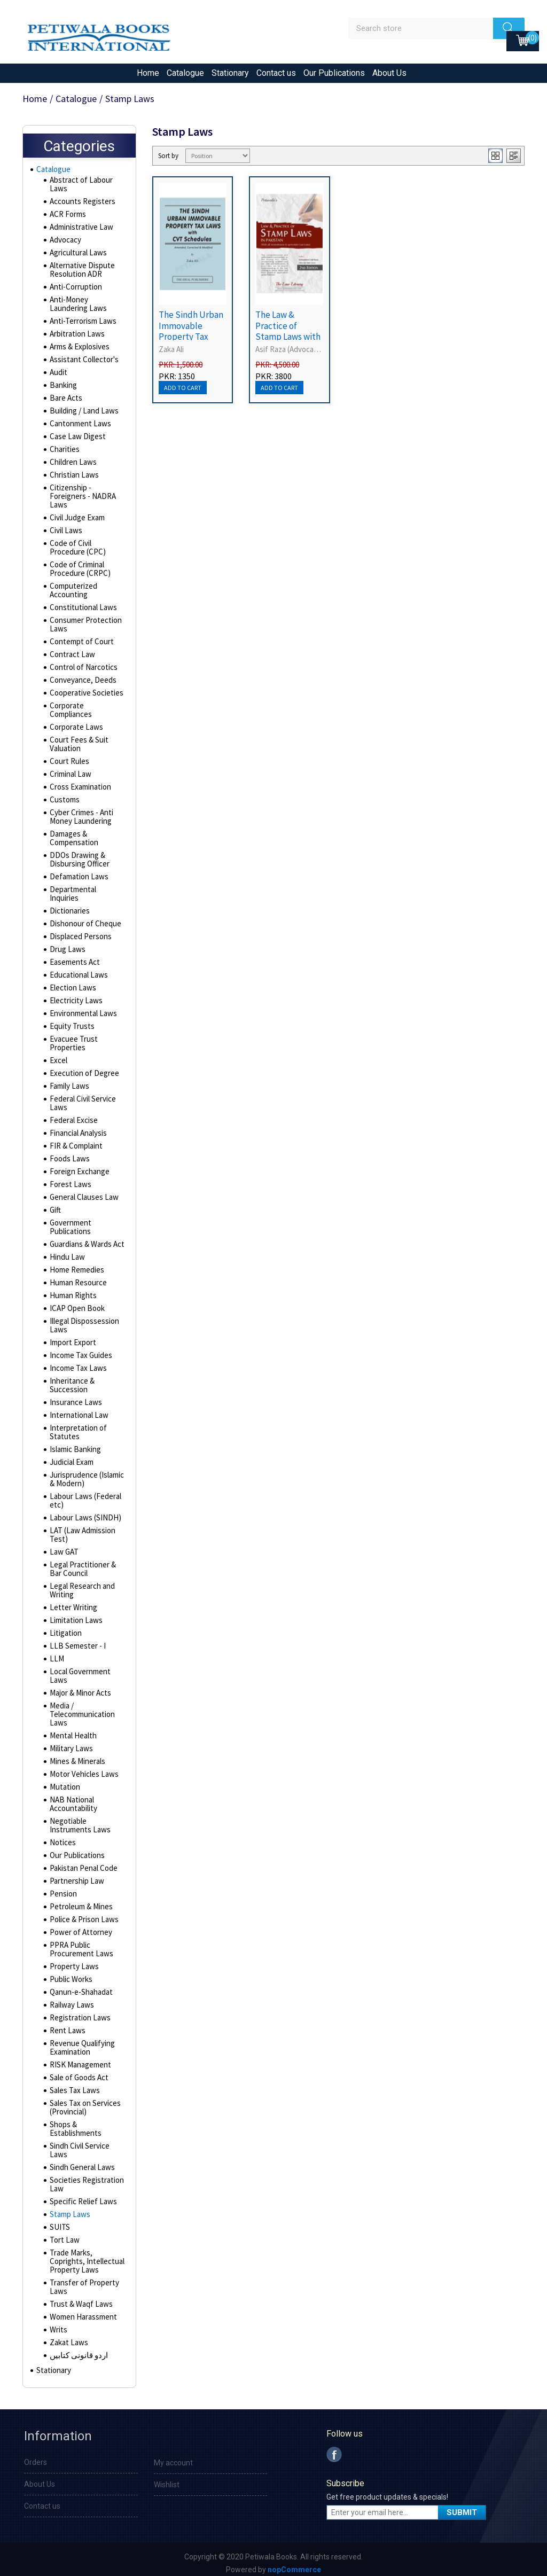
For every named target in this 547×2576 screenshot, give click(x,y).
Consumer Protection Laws (84, 627)
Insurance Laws (74, 1396)
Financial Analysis (77, 1127)
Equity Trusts (70, 1020)
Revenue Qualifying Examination (81, 2041)
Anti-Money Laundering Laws (86, 306)
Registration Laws (78, 2012)
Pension (62, 1888)
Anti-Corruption (74, 289)
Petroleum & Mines (80, 1900)
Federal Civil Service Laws (82, 1097)
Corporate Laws (75, 729)
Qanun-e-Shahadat (79, 1986)
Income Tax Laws (76, 1362)
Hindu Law (65, 1251)
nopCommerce (294, 2566)
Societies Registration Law (85, 2178)
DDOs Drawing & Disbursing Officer (78, 862)
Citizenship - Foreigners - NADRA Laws (81, 499)
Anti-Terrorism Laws (81, 323)
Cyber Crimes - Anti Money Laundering (80, 819)
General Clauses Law (82, 1191)
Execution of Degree (82, 1067)
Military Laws (70, 1742)
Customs (64, 802)
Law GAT (63, 1546)
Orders (35, 2459)
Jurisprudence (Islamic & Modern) (86, 1473)
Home (148, 73)
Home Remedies (76, 1264)
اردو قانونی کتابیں (77, 2349)
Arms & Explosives (79, 349)
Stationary (230, 73)
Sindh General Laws (81, 2161)
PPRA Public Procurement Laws (80, 1943)
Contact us (276, 73)
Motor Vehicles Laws (82, 1768)
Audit (58, 375)
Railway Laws (70, 1999)
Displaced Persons (80, 930)
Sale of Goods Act (78, 2071)
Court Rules (68, 764)
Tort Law (63, 2234)
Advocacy (65, 242)
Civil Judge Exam (76, 520)
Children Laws (71, 464)
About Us (389, 73)
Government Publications (70, 1221)
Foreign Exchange (78, 1165)
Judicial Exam (71, 1456)
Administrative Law (80, 229)
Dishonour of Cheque (83, 918)
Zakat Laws (67, 2336)
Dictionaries (69, 905)
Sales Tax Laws (73, 2084)
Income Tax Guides (79, 1349)
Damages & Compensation (73, 840)
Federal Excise (73, 1114)
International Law (77, 1409)
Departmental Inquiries (86, 892)
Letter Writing (71, 1601)
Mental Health (71, 1730)
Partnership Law (75, 1875)
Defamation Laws (77, 879)
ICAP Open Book (75, 1302)
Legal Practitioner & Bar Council (81, 1563)
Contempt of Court (80, 644)
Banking (62, 388)
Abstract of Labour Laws (80, 187)
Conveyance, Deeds (82, 682)
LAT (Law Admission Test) (80, 1528)
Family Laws (69, 1080)
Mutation (63, 1781)
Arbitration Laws (75, 336)
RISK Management (78, 2059)
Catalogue (185, 73)
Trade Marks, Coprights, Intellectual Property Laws (85, 2255)
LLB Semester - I (75, 1640)
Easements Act (74, 956)
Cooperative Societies (86, 695)
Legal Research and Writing (81, 1584)
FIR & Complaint (74, 1140)
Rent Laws (66, 2024)
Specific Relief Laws (82, 2195)
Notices (62, 1836)
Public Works (70, 1973)
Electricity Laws (74, 994)
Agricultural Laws (77, 255)
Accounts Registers (81, 204)
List (513, 156)
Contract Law (70, 657)
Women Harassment (82, 2311)
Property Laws (73, 1960)
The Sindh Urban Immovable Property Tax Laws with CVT (191, 331)
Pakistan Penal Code (82, 1862)
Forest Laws (69, 1178)
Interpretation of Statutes (76, 1426)
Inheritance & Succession (71, 1379)
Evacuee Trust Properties (72, 1037)
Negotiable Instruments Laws (78, 1819)
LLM (55, 1653)
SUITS (58, 2221)
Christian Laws (72, 477)
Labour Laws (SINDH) (82, 1512)
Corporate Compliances (70, 712)
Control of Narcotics (82, 670)
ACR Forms (67, 217)
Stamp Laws (69, 2208)
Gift (55, 1204)
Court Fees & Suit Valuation (77, 746)
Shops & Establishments (74, 2123)
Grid (495, 156)
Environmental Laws (81, 1007)
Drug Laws (66, 943)
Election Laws (71, 982)
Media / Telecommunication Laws (81, 1708)
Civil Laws (65, 533)
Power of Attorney (79, 1926)
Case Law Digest (76, 439)
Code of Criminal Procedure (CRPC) (78, 571)
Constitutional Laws (81, 610)
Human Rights (71, 1289)
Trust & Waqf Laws (79, 2298)
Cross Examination (79, 789)
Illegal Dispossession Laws (83, 1319)
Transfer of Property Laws (82, 2281)
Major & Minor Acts (79, 1687)
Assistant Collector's (83, 362)
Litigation (64, 1627)
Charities (64, 452)
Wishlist (166, 2481)
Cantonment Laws (78, 426)
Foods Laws (69, 1153)
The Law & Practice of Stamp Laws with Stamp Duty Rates (288, 336)
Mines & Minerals (76, 1755)
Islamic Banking (74, 1443)
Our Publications (334, 73)
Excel (58, 1054)
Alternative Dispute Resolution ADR (80, 272)
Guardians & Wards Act (86, 1238)
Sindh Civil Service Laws (79, 2144)
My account (173, 2459)
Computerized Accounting (73, 593)
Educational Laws (77, 969)
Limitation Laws (74, 1614)
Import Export (71, 1336)
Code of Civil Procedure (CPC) (76, 550)
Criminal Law (69, 776)
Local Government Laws (79, 1670)
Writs (58, 2324)
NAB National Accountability (72, 1798)
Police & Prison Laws (82, 1913)
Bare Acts (65, 400)
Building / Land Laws (81, 413)
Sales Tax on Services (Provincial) (84, 2101)
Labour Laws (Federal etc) (84, 1494)
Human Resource (77, 1277)
